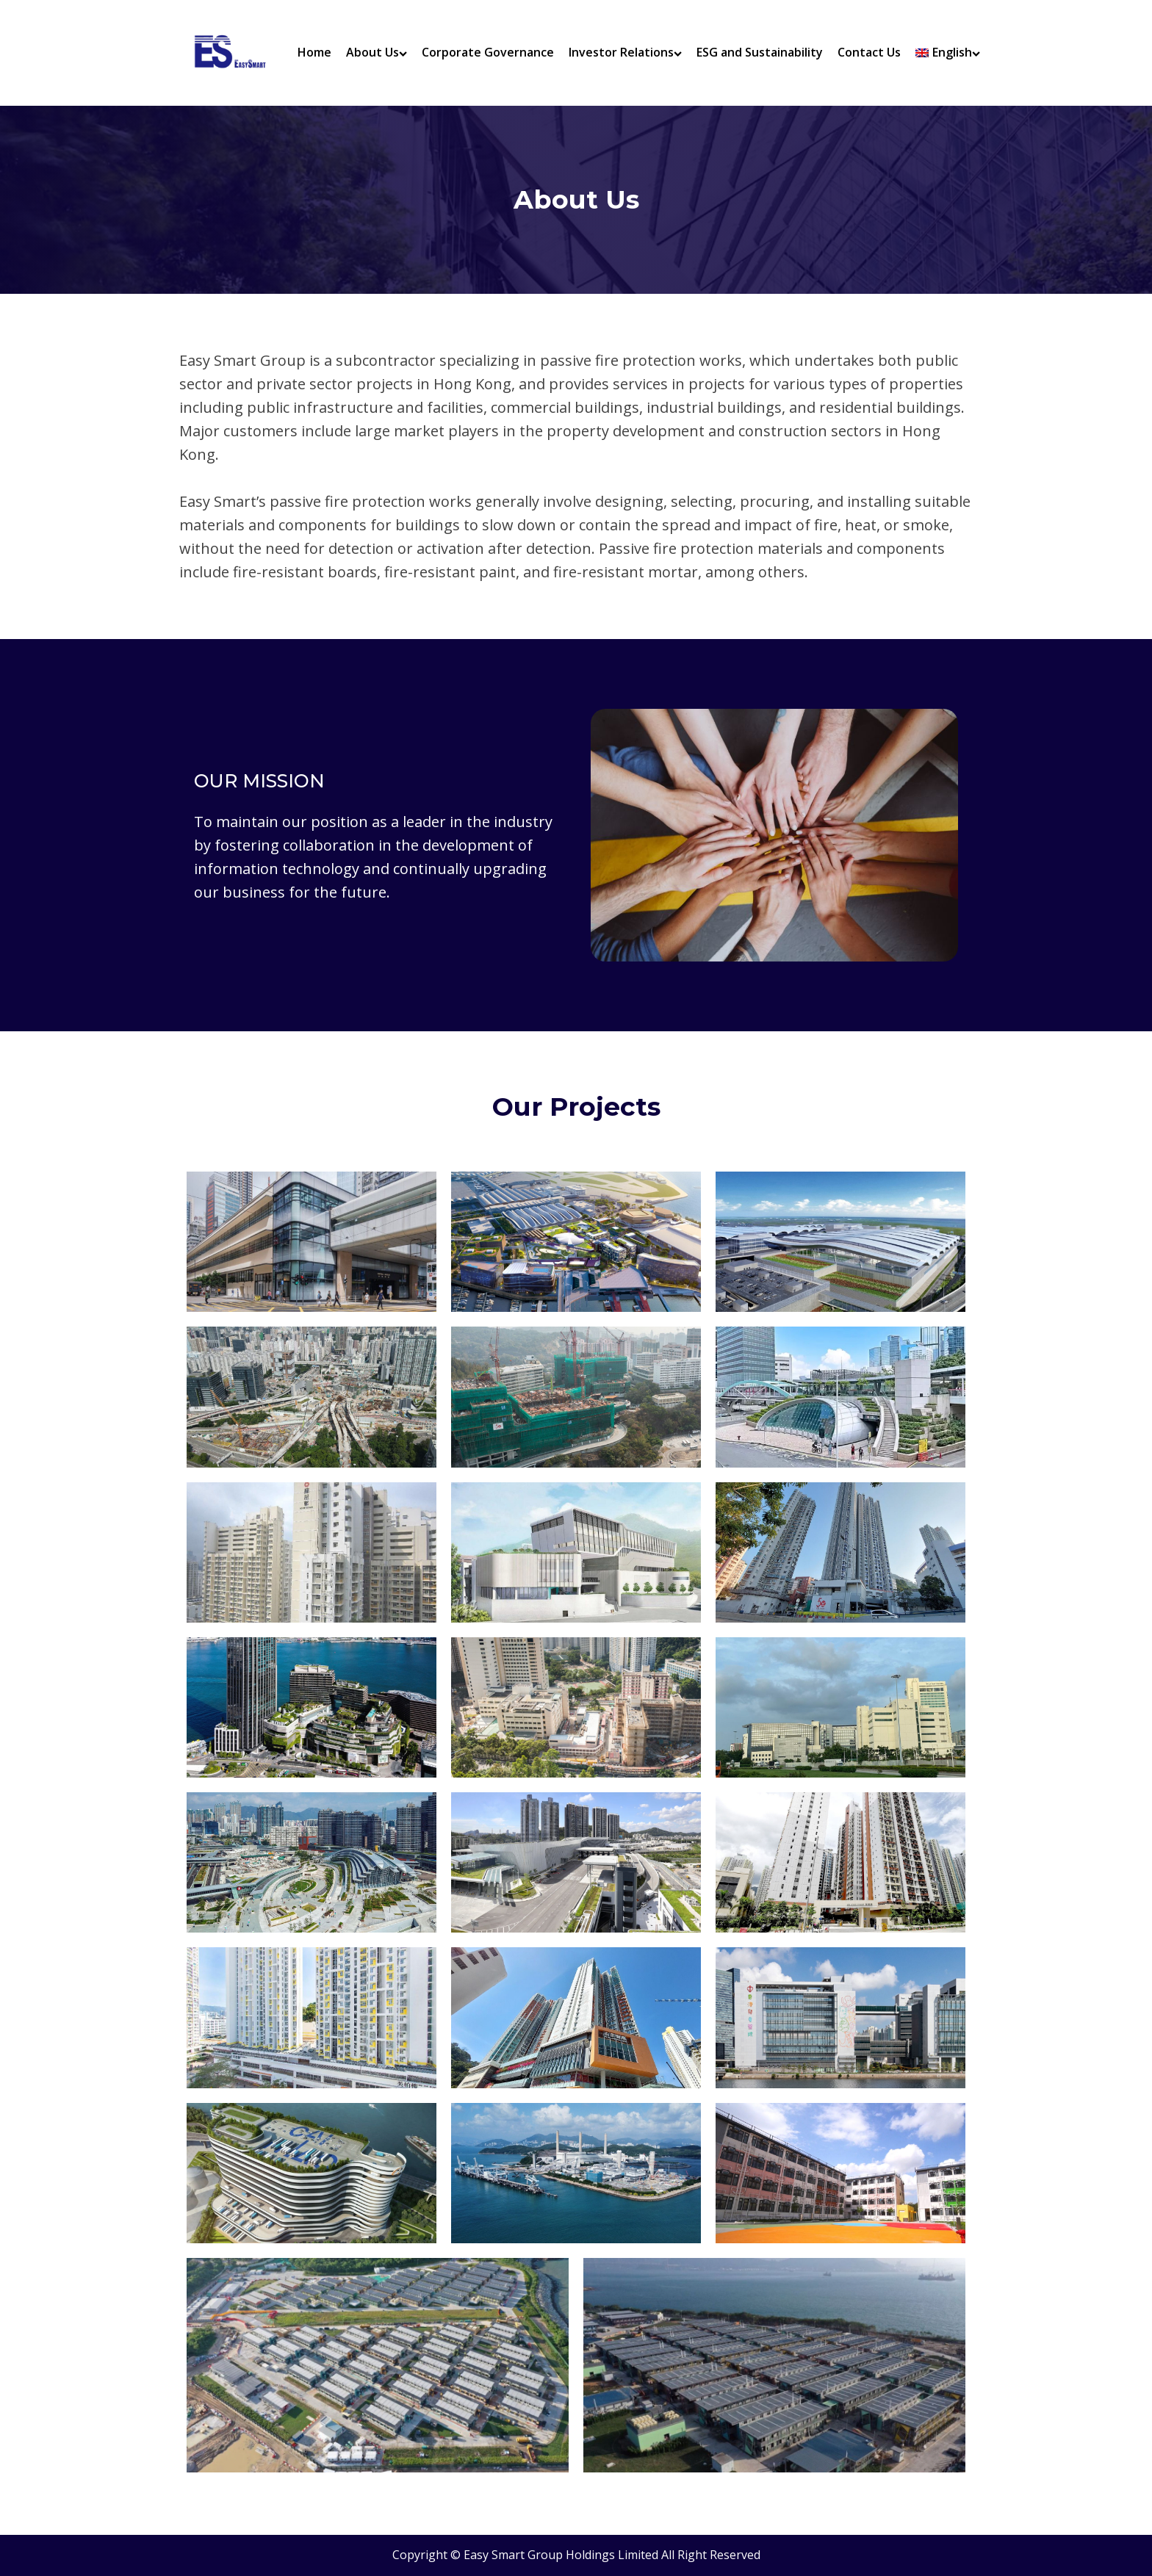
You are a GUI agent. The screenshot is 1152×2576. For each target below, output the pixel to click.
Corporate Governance (488, 52)
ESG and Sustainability (759, 52)
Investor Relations (625, 52)
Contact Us (869, 52)
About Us (376, 52)
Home (314, 52)
